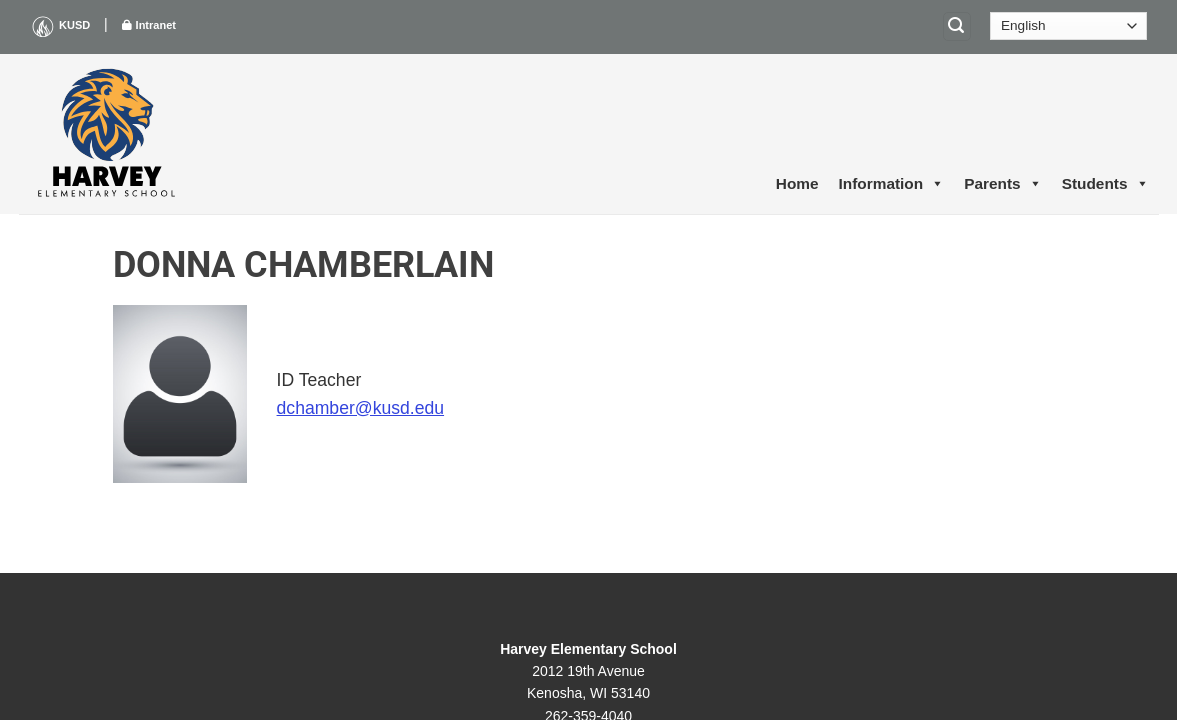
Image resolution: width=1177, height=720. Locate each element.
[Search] (957, 26)
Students (1105, 184)
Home (797, 183)
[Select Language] (1068, 26)
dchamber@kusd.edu (361, 408)
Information (892, 184)
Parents (1002, 184)
